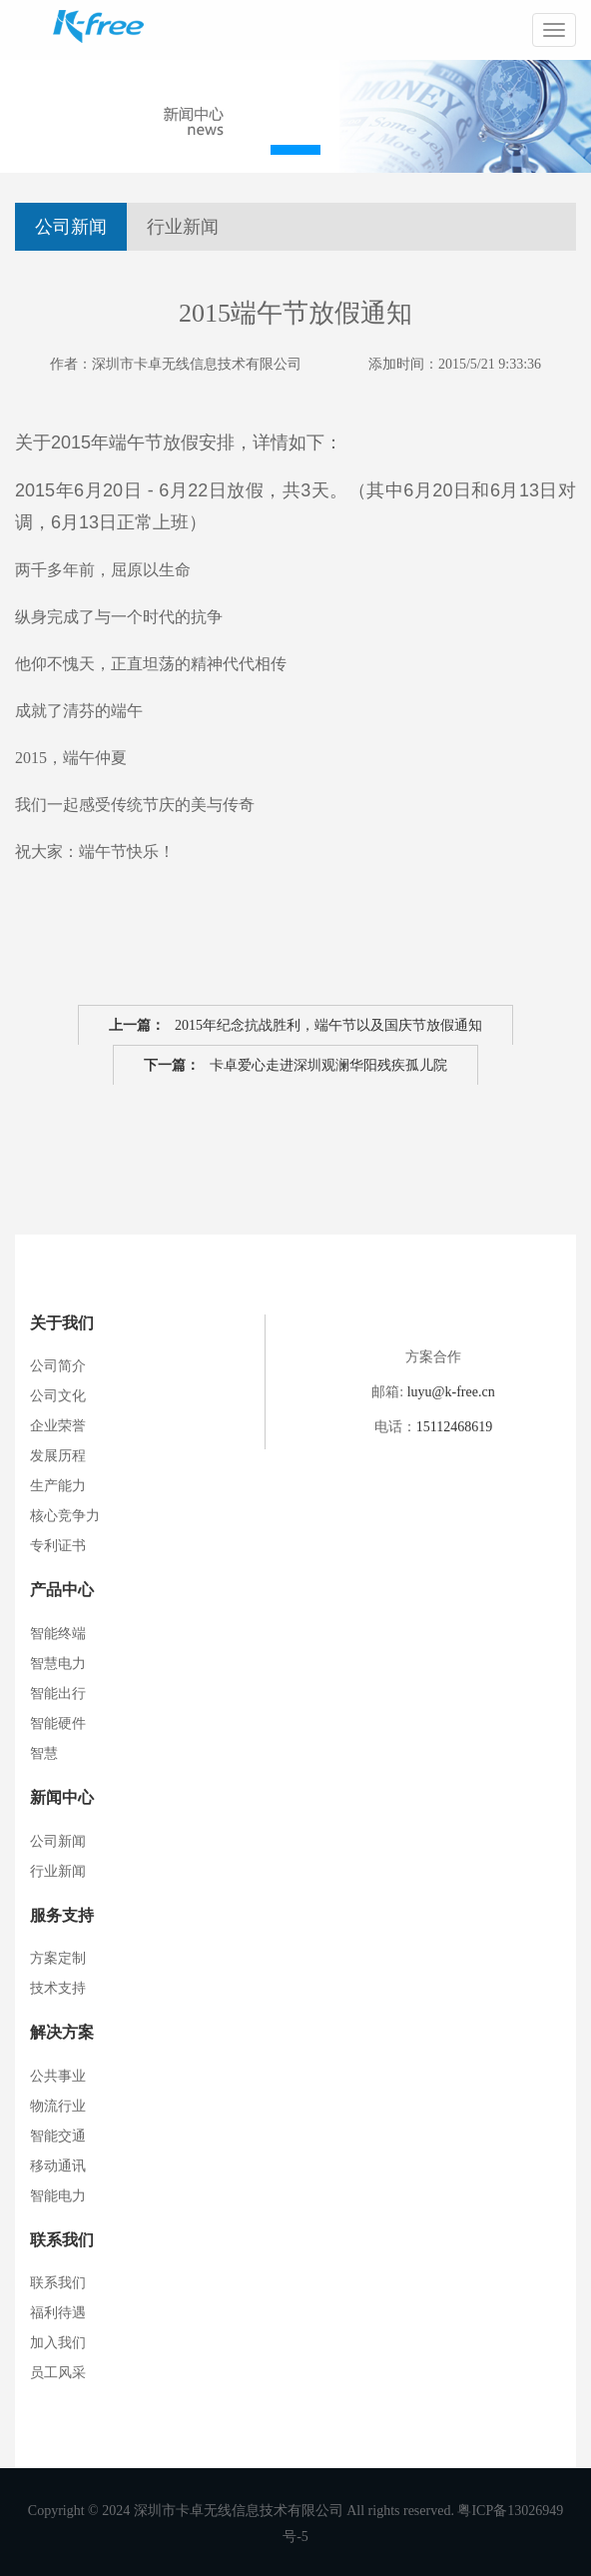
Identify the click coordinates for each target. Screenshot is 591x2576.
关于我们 (62, 1322)
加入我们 (58, 2342)
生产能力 (58, 1485)
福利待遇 (58, 2312)
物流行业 (58, 2106)
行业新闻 (183, 227)
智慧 (44, 1753)
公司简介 (58, 1365)
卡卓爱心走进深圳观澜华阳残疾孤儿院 (295, 1066)
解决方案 (62, 2032)
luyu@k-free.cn (451, 1391)
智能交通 (58, 2136)
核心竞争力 (65, 1515)
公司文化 (58, 1395)
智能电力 (58, 2195)
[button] (295, 150)
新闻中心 (62, 1797)
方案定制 (58, 1958)
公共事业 (58, 2076)
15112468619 (454, 1426)
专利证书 (58, 1545)
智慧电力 (58, 1663)
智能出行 (58, 1693)
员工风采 (58, 2372)
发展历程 (58, 1455)
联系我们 (62, 2239)
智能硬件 (58, 1723)
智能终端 (58, 1633)
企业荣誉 (58, 1425)
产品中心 (62, 1589)
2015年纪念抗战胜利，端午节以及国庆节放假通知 (295, 1026)
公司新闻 (71, 227)
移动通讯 (58, 2165)
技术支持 (58, 1988)
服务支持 (62, 1915)
